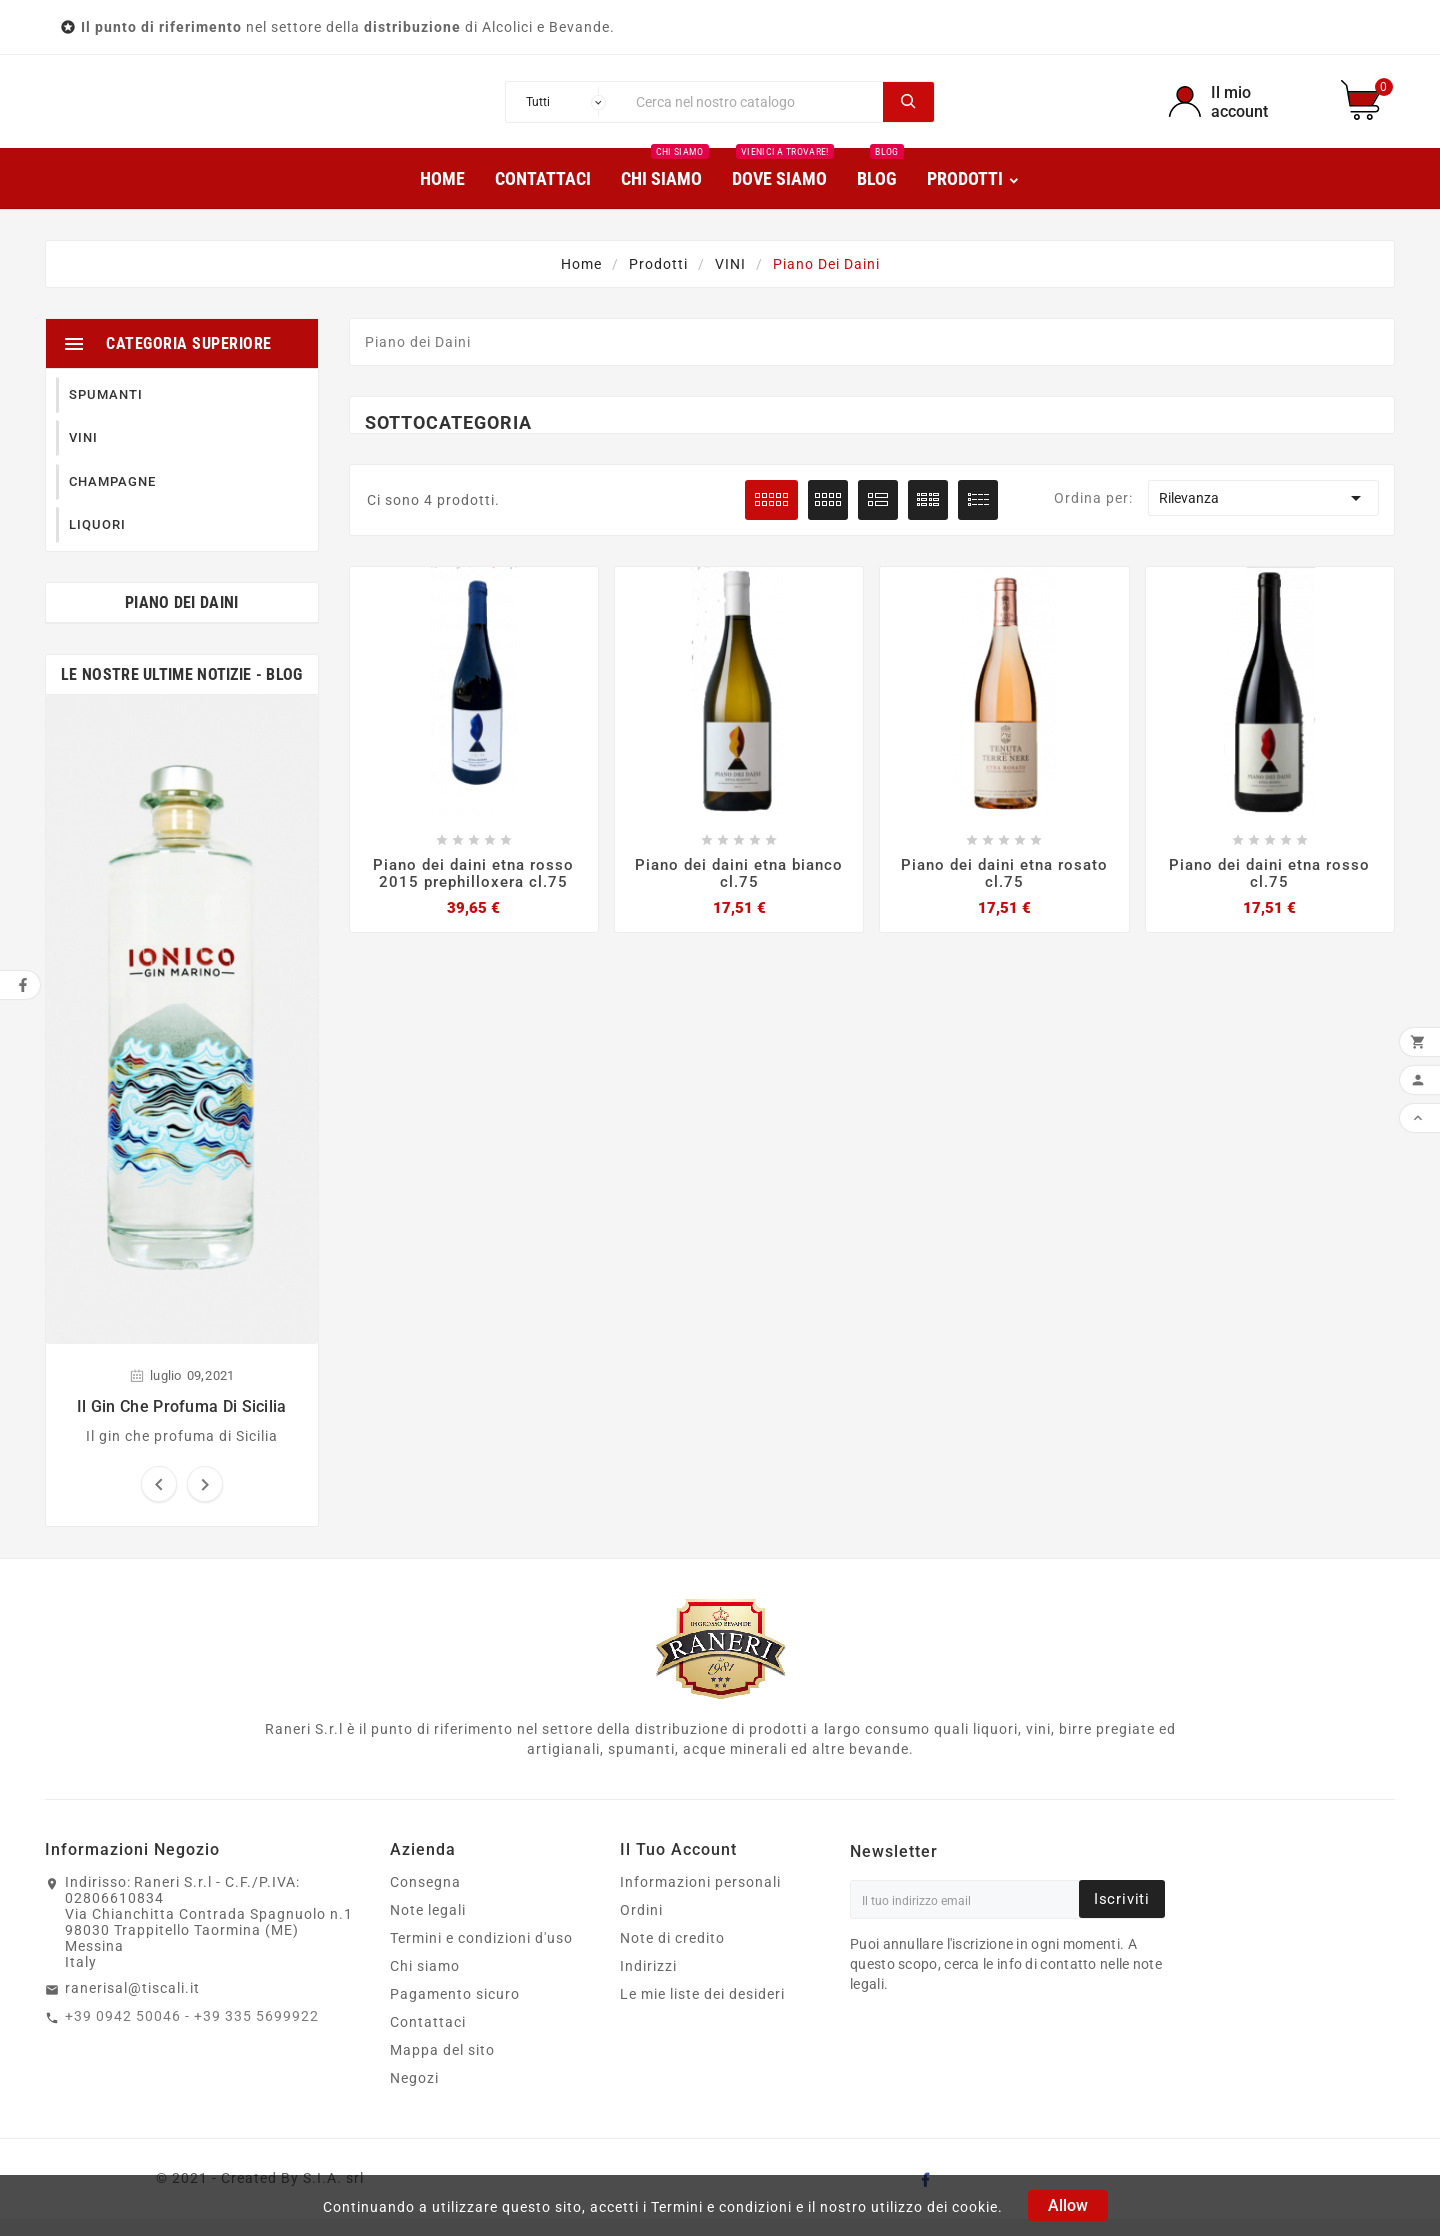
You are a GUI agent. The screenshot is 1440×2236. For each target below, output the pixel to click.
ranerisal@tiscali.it (132, 2005)
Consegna (425, 1899)
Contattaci (428, 2039)
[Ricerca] (754, 110)
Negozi (414, 2095)
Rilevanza (1263, 515)
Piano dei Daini (182, 619)
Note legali (428, 1927)
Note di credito (672, 1955)
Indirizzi (648, 1983)
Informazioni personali (700, 1899)
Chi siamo (425, 1983)
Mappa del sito (442, 2067)
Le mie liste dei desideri (702, 2011)
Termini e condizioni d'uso (481, 1955)
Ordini (641, 1927)
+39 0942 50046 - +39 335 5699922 (192, 2033)
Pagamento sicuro (455, 2011)
